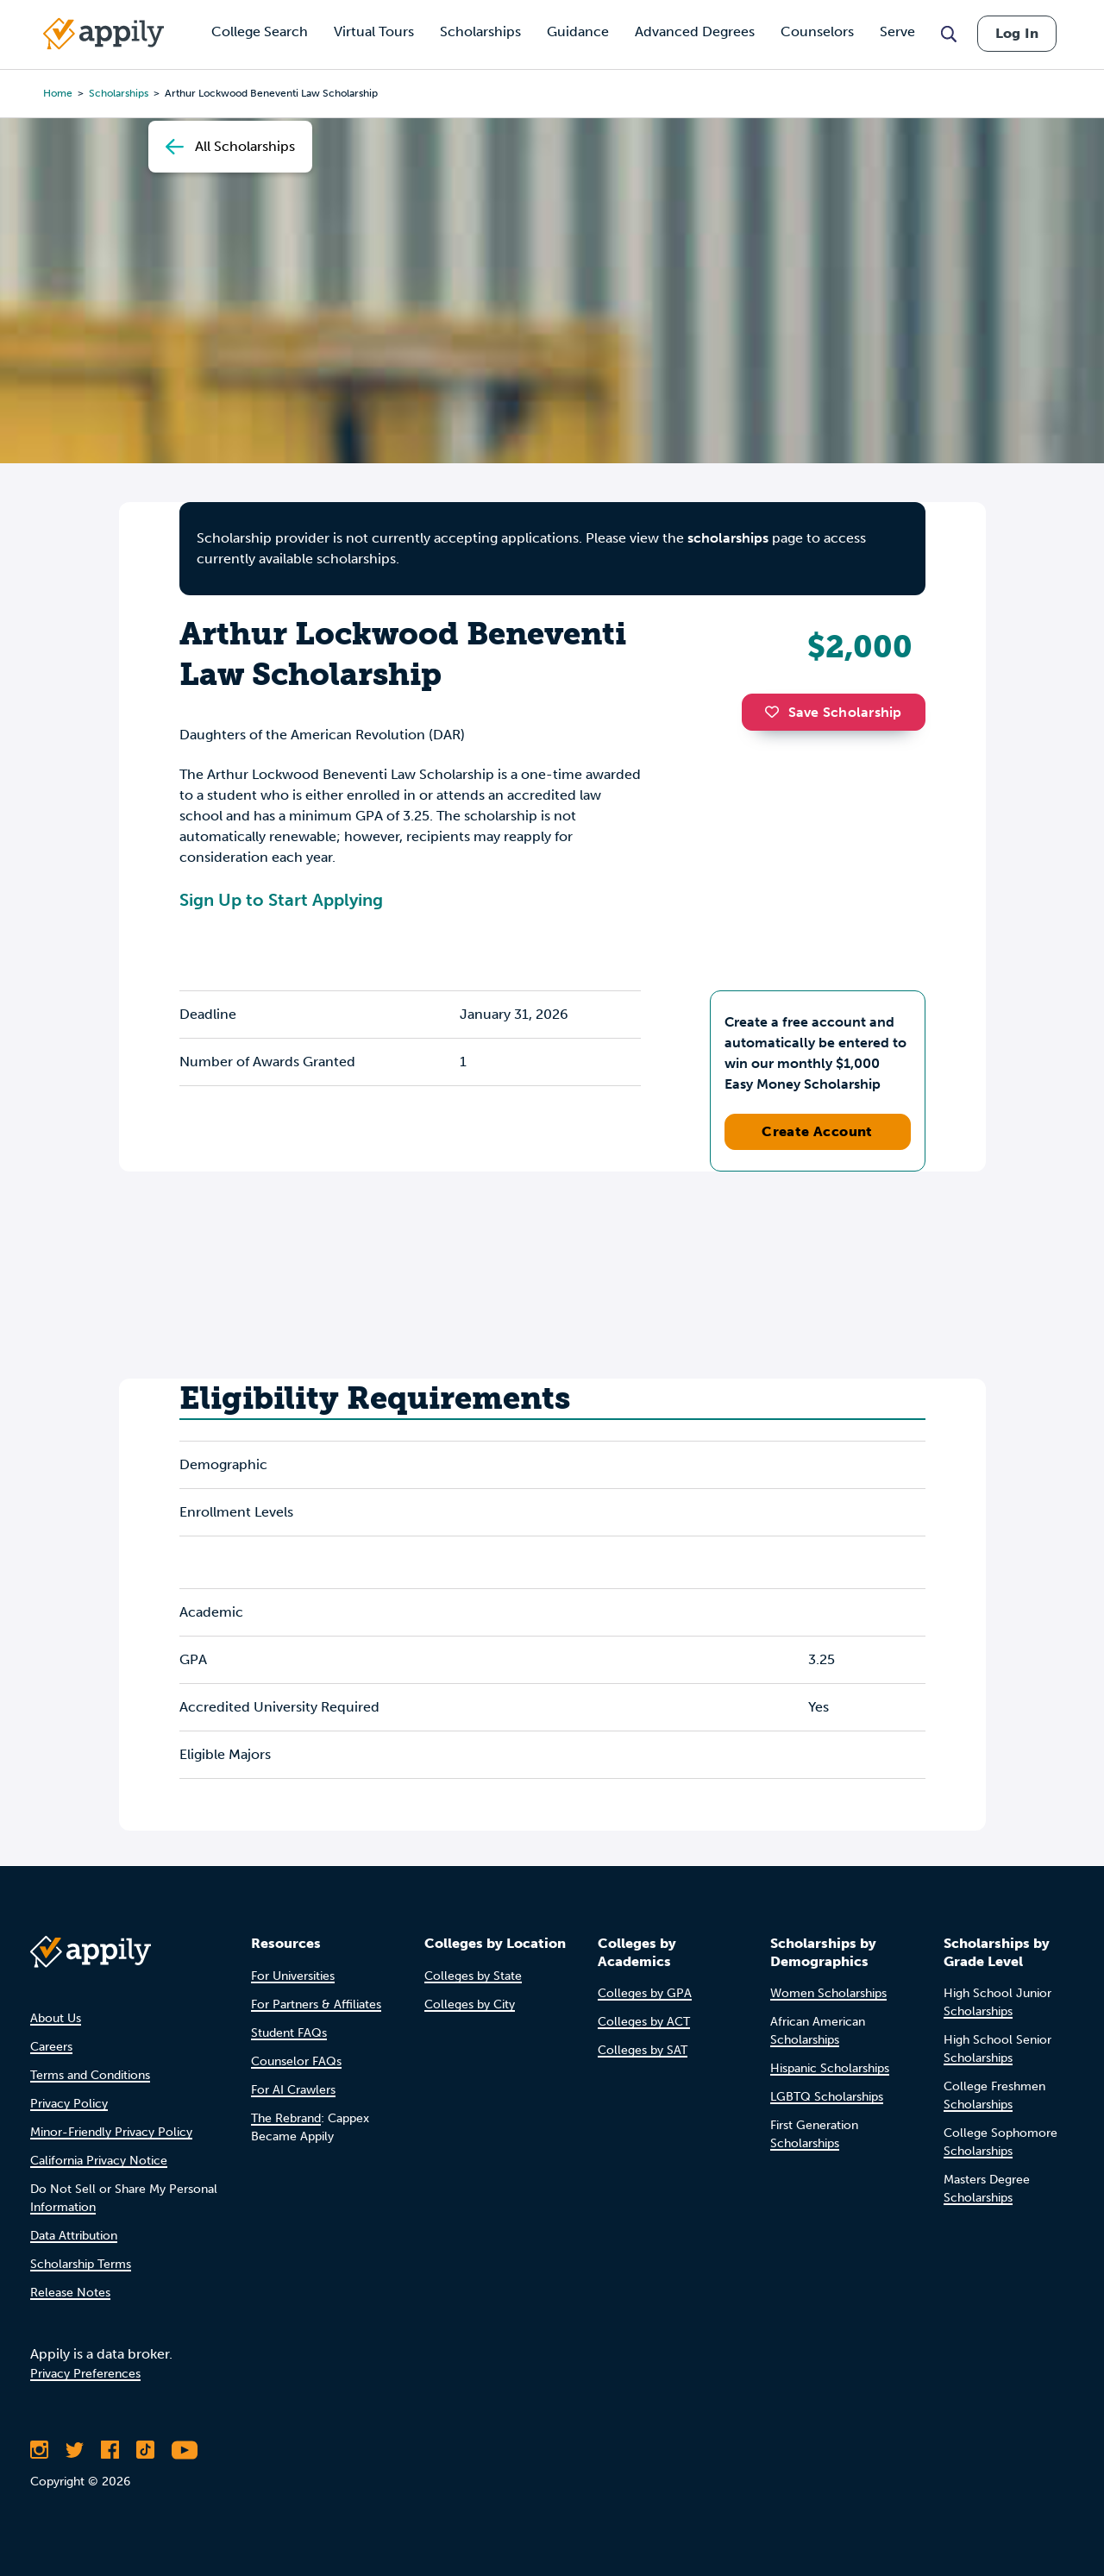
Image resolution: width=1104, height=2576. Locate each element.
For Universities (293, 1976)
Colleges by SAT (642, 2050)
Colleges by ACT (644, 2021)
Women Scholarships (828, 1993)
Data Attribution (73, 2235)
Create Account (817, 1131)
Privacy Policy (69, 2103)
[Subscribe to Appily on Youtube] (185, 2450)
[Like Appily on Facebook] (110, 2450)
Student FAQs (289, 2033)
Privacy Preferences (85, 2373)
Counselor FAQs (296, 2061)
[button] (776, 712)
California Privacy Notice (98, 2160)
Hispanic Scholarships (829, 2068)
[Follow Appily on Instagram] (39, 2450)
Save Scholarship (833, 712)
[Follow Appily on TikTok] (145, 2450)
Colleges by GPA (645, 1993)
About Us (55, 2018)
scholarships (727, 538)
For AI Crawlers (293, 2090)
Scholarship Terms (80, 2264)
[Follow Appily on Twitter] (75, 2450)
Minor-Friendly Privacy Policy (111, 2132)
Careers (51, 2046)
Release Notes (70, 2292)
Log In (1016, 33)
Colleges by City (469, 2004)
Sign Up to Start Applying (281, 899)
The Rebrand (286, 2118)
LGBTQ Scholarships (826, 2096)
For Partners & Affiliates (316, 2004)
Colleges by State (473, 1976)
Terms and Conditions (90, 2075)
